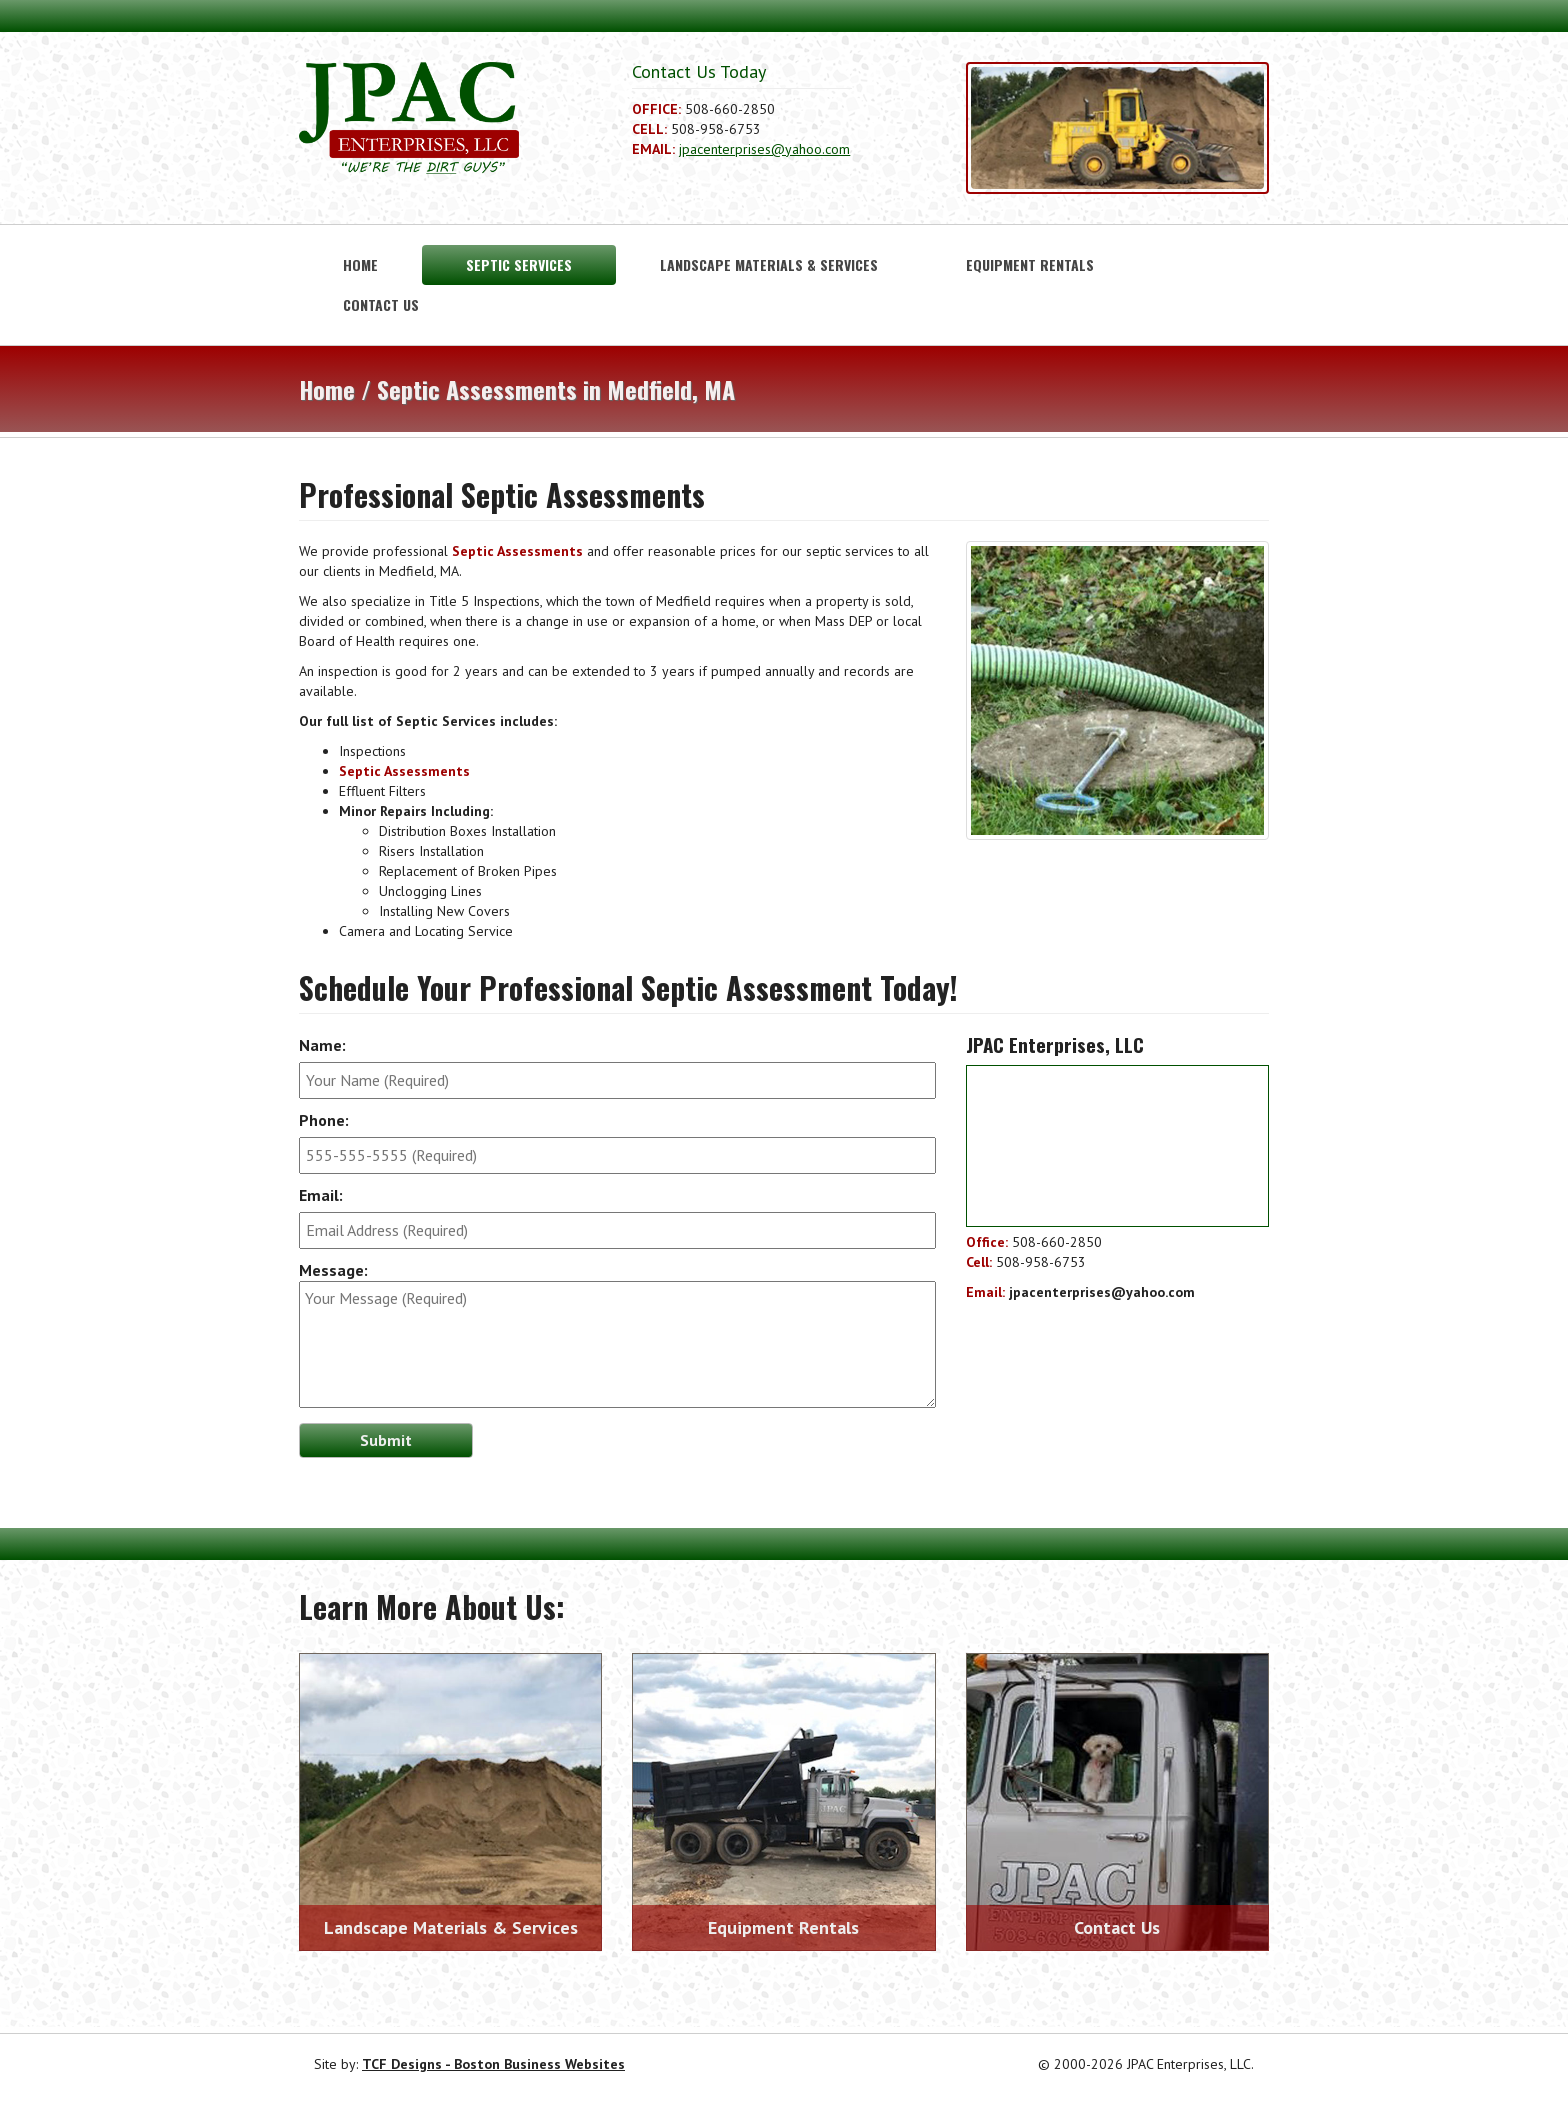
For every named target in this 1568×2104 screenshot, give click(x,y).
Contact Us (381, 304)
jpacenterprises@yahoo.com (764, 149)
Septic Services (519, 264)
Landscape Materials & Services (769, 264)
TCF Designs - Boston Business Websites (493, 2064)
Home (360, 264)
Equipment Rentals (1030, 264)
